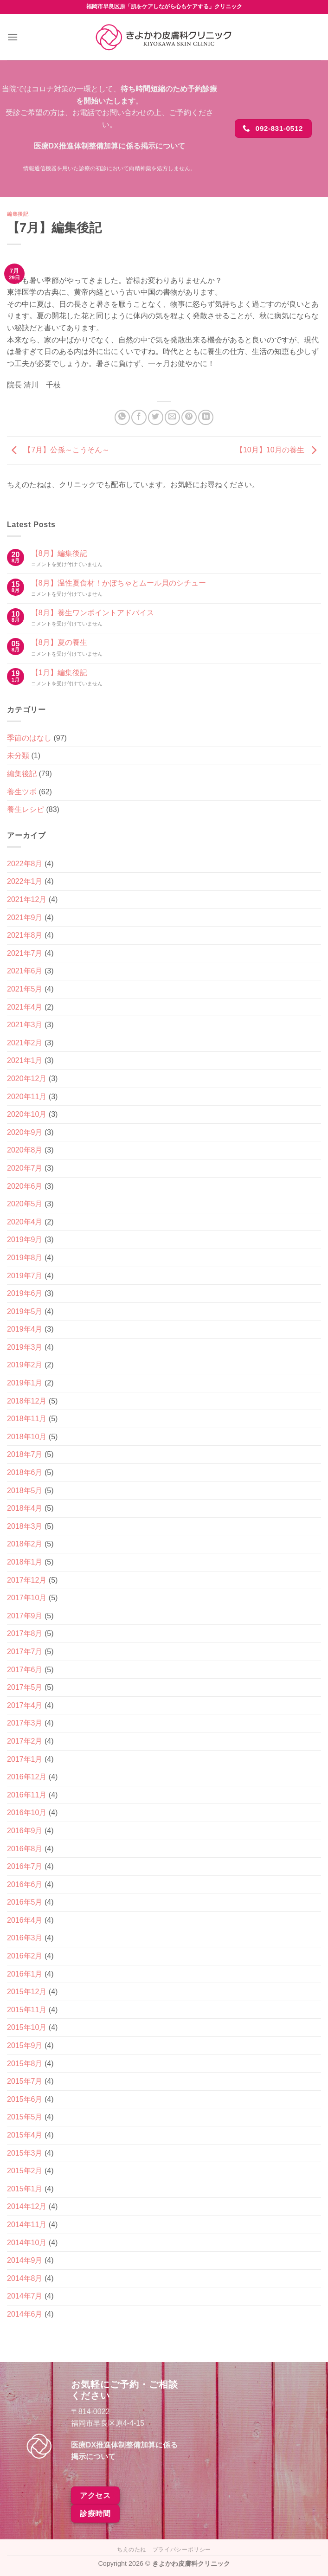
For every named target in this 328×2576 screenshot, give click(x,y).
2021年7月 (25, 953)
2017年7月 (25, 1651)
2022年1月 (25, 881)
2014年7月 (25, 2296)
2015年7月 (25, 2081)
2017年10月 (26, 1598)
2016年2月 (25, 1956)
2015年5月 (25, 2117)
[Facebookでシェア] (139, 417)
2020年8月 (25, 1150)
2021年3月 (25, 1025)
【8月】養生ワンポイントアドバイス (92, 613)
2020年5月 (25, 1204)
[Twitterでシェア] (155, 417)
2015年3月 (25, 2153)
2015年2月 (25, 2171)
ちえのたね (131, 2549)
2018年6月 (25, 1472)
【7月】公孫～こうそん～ (58, 450)
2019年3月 (25, 1347)
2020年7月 (25, 1168)
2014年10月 (26, 2243)
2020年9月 (25, 1132)
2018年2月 (25, 1544)
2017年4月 (25, 1705)
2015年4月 (25, 2135)
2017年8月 (25, 1633)
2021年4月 (25, 1007)
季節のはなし (29, 738)
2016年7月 (25, 1866)
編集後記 (17, 214)
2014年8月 (25, 2278)
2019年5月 (25, 1311)
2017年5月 (25, 1687)
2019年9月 (25, 1239)
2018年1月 (25, 1562)
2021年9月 (25, 917)
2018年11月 (26, 1419)
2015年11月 (26, 2010)
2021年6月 (25, 971)
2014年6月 (25, 2314)
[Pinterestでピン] (189, 417)
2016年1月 (25, 1974)
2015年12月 (26, 1992)
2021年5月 (25, 989)
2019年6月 (25, 1293)
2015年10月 (26, 2027)
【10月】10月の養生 (278, 450)
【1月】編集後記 (59, 672)
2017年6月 (25, 1670)
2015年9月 (25, 2045)
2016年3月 (25, 1938)
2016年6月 (25, 1884)
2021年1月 (25, 1060)
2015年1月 (25, 2189)
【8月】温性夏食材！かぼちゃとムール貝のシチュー (118, 583)
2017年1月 (25, 1759)
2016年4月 (25, 1920)
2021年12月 (26, 899)
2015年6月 (25, 2099)
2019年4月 (25, 1329)
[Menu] (12, 37)
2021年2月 (25, 1043)
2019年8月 (25, 1258)
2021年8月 (25, 935)
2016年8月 (25, 1849)
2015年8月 (25, 2063)
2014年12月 (26, 2206)
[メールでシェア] (172, 417)
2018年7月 (25, 1454)
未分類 (18, 756)
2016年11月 (26, 1795)
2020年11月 (26, 1097)
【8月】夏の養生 (59, 642)
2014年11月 (26, 2224)
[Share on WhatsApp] (122, 417)
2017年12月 (26, 1580)
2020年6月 (25, 1186)
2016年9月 (25, 1831)
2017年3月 (25, 1723)
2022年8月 (25, 864)
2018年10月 (26, 1437)
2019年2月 (25, 1365)
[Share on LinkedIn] (205, 417)
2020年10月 (26, 1114)
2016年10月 (26, 1812)
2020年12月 (26, 1078)
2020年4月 (25, 1222)
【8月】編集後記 (59, 553)
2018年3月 (25, 1526)
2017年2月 (25, 1741)
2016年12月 (26, 1777)
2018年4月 (25, 1508)
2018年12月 (26, 1401)
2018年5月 (25, 1490)
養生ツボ (22, 792)
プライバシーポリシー (182, 2549)
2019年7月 (25, 1276)
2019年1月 (25, 1383)
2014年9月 (25, 2260)
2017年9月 (25, 1616)
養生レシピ (25, 809)
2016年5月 (25, 1902)
